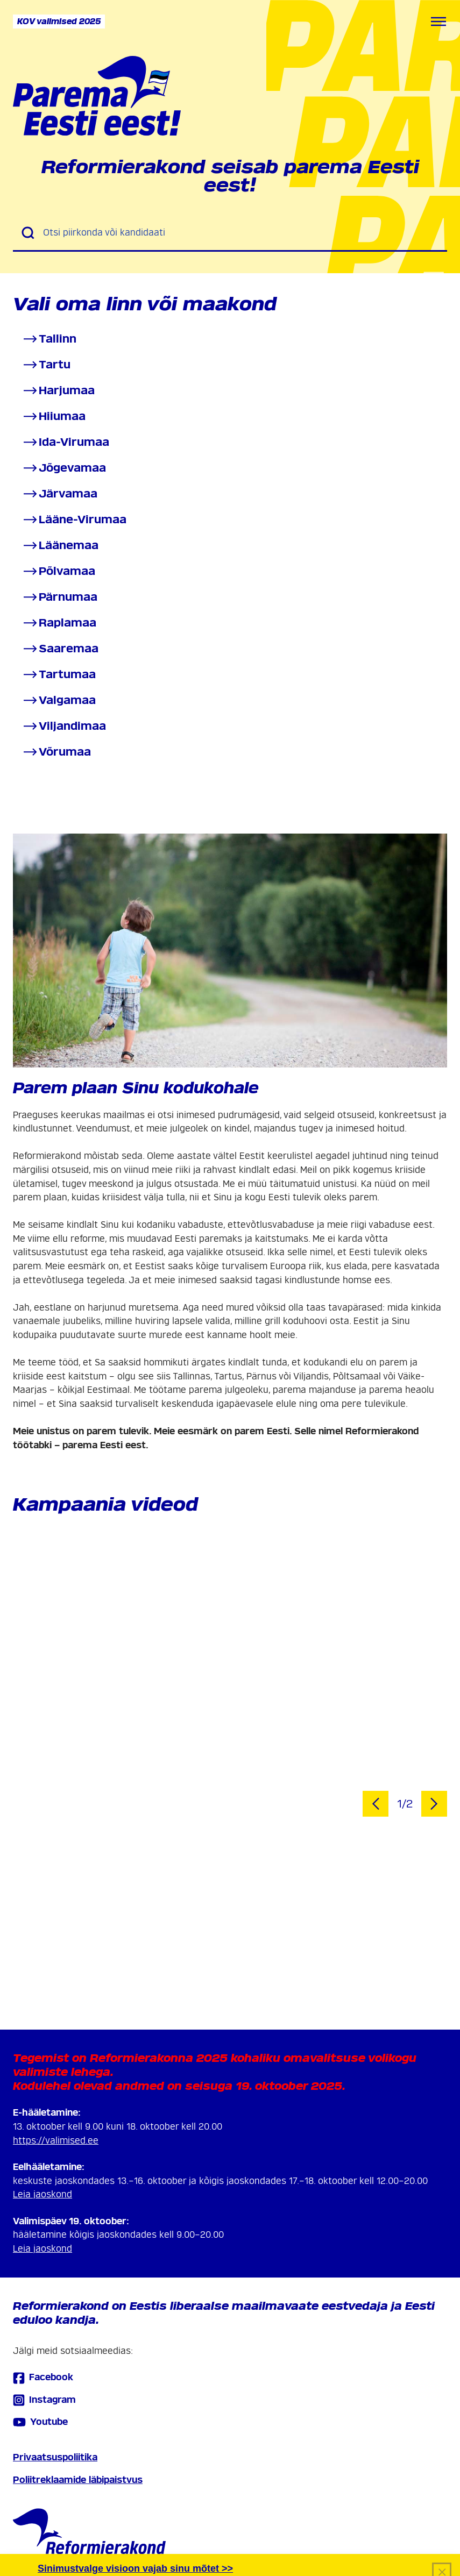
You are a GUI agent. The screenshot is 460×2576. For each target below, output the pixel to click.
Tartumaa (59, 675)
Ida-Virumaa (65, 442)
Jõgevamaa (64, 468)
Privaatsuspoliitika (55, 2457)
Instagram (44, 2400)
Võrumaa (56, 752)
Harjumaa (58, 391)
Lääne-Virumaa (74, 520)
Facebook (43, 2378)
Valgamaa (59, 700)
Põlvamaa (58, 571)
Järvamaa (59, 494)
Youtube (40, 2422)
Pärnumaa (59, 597)
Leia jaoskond (42, 2194)
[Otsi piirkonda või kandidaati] (240, 233)
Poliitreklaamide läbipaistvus (78, 2480)
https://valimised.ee (55, 2141)
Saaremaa (60, 649)
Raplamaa (59, 623)
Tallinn (49, 339)
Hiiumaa (54, 416)
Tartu (46, 365)
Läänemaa (60, 545)
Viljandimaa (64, 726)
